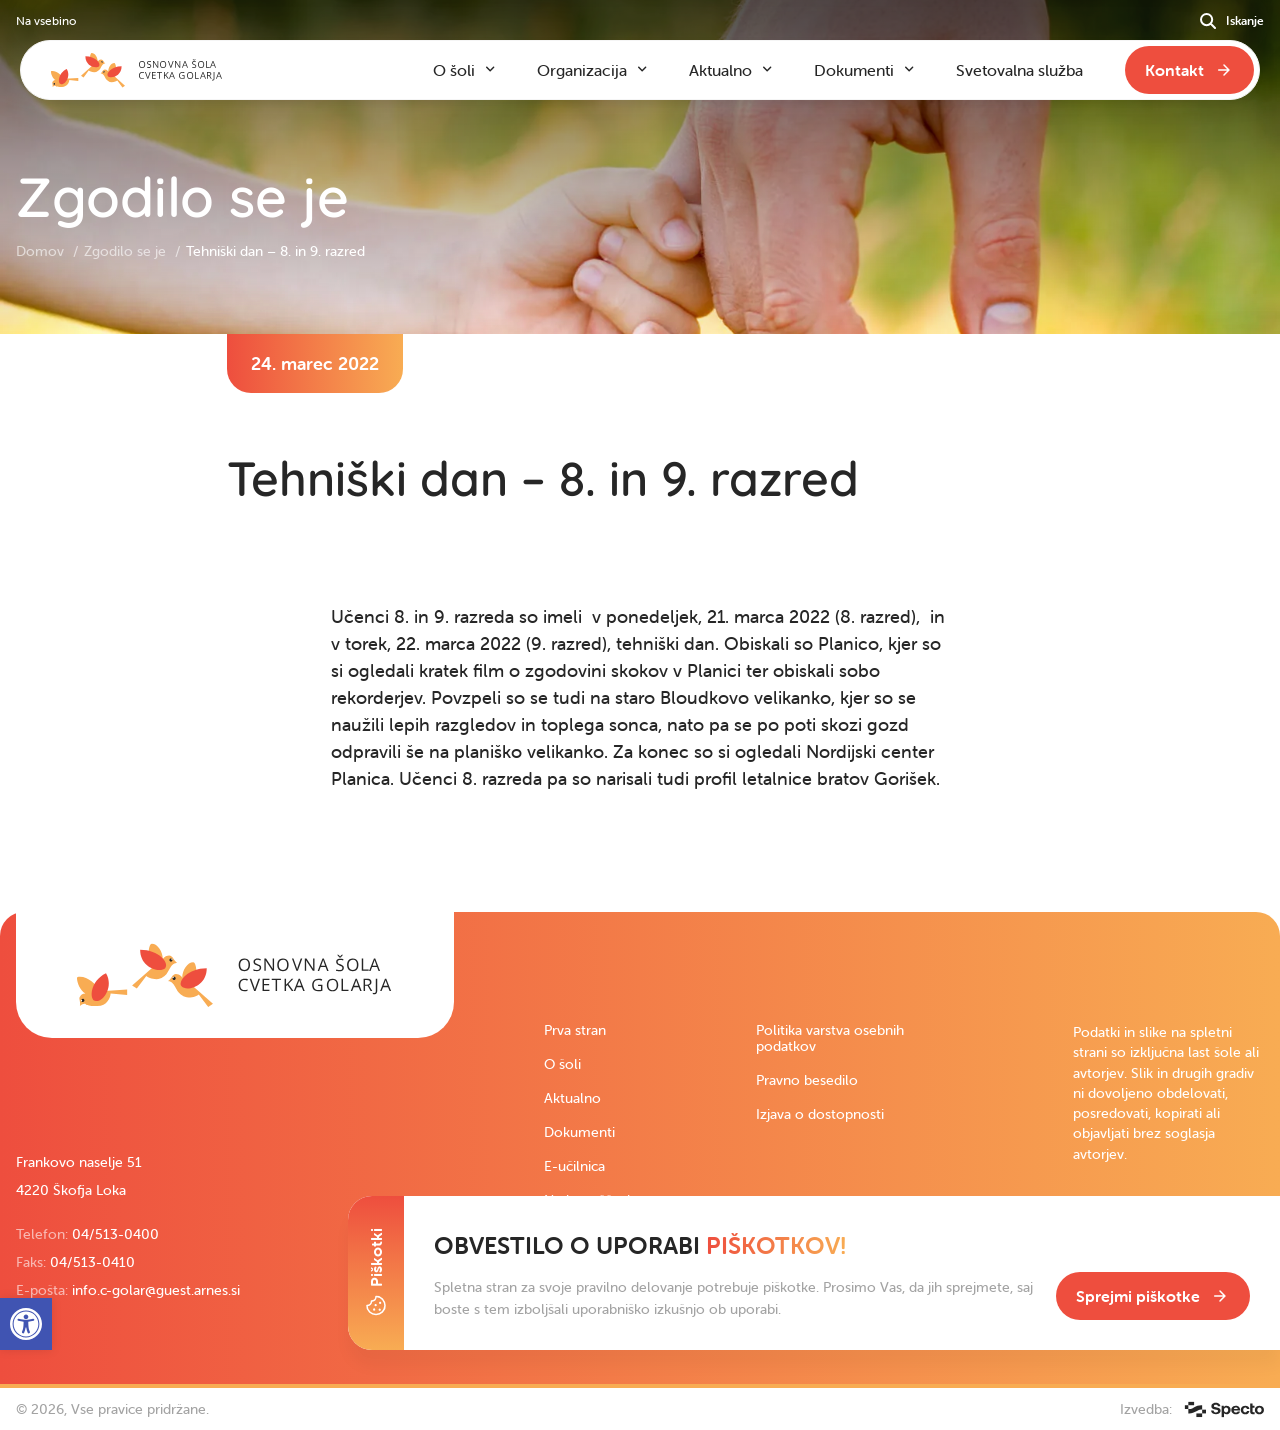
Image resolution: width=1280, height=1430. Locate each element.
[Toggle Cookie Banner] (376, 1273)
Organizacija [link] (582, 70)
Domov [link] (42, 251)
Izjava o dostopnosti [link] (820, 1114)
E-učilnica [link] (574, 1166)
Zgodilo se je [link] (127, 251)
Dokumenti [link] (579, 1132)
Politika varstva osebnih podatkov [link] (830, 1038)
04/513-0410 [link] (92, 1262)
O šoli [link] (562, 1064)
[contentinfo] (640, 623)
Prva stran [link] (575, 1030)
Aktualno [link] (572, 1098)
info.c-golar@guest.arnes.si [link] (156, 1290)
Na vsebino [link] (46, 20)
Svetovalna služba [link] (1019, 70)
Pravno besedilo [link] (807, 1080)
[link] (235, 975)
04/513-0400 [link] (115, 1234)
